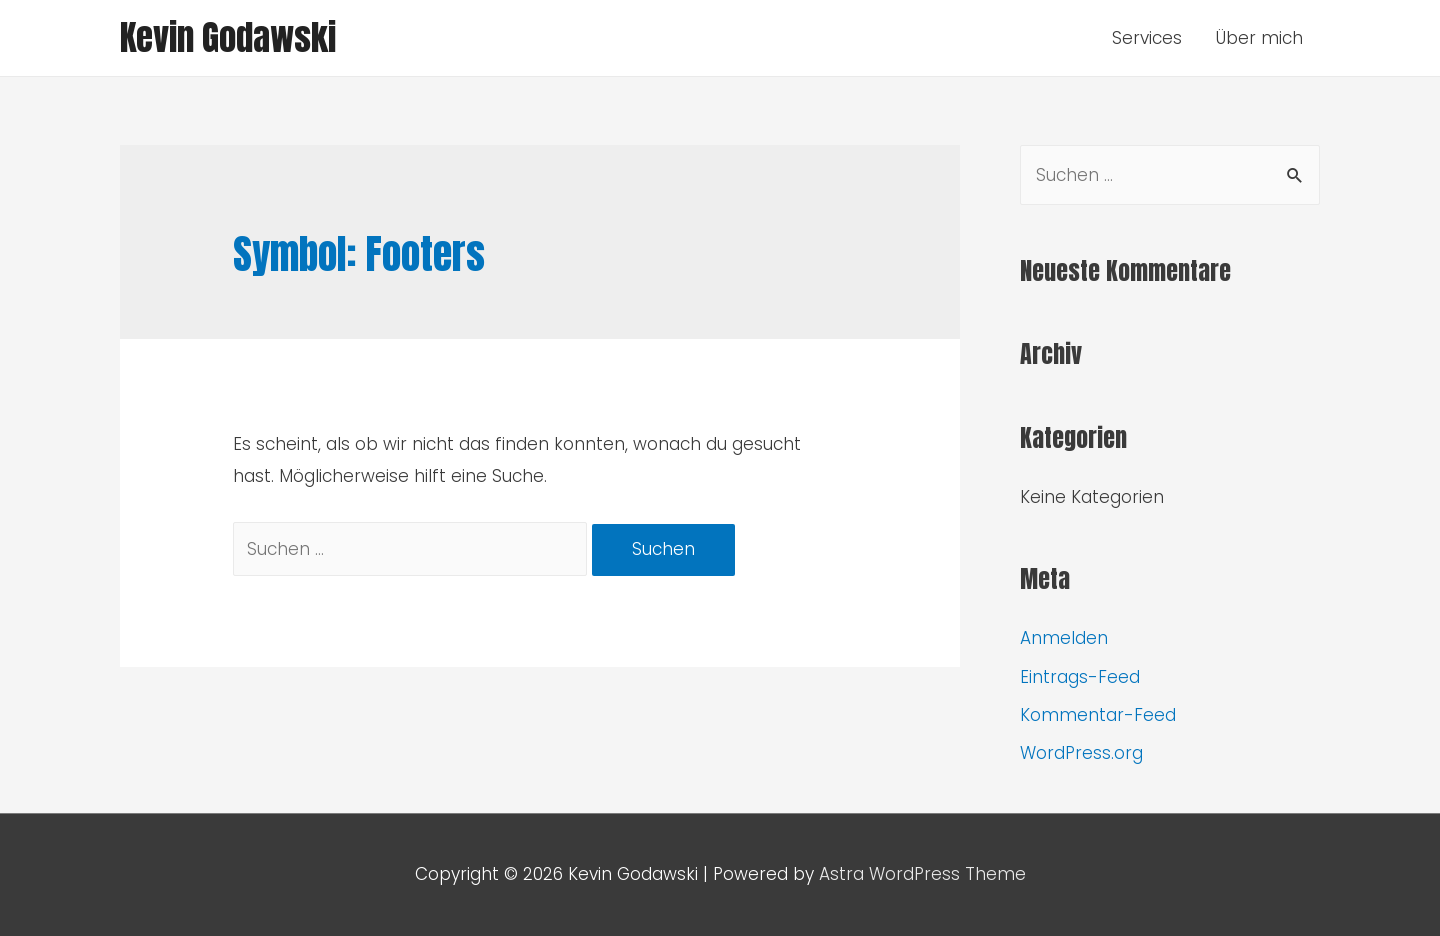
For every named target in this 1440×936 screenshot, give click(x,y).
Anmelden (1064, 638)
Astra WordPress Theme (922, 874)
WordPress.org (1081, 753)
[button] (32, 30)
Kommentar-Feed (1098, 715)
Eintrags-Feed (1080, 677)
